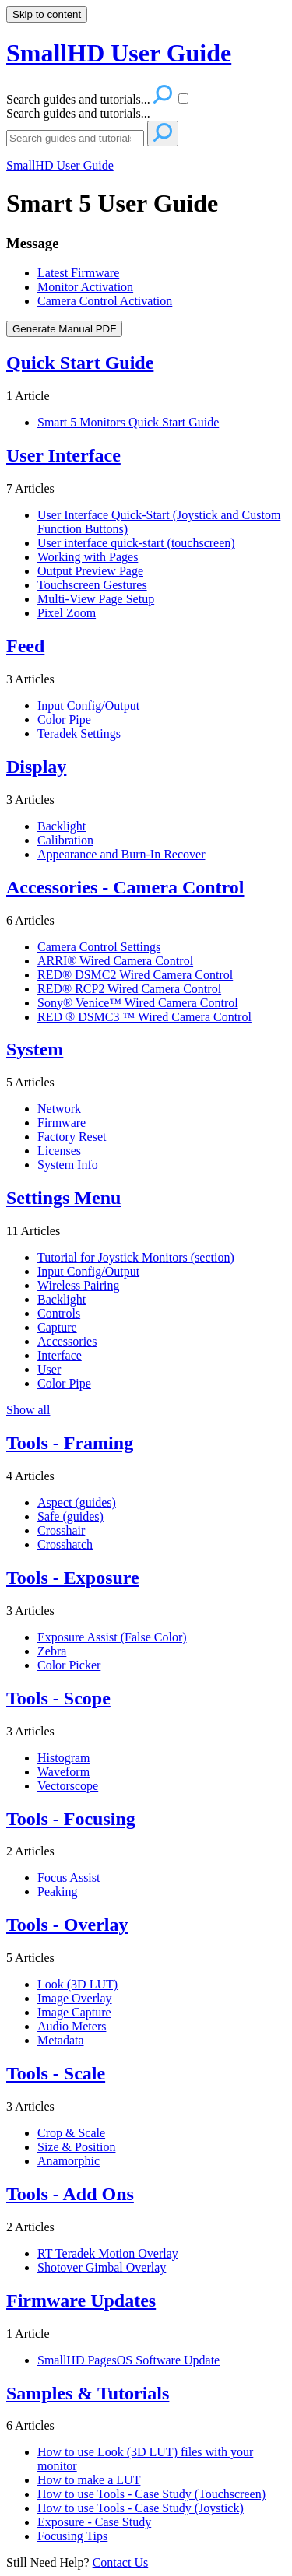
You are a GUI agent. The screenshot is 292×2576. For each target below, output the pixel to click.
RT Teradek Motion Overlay (107, 2253)
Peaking (57, 1891)
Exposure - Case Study (94, 2522)
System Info (67, 1164)
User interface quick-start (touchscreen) (136, 542)
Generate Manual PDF (64, 329)
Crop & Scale (71, 2132)
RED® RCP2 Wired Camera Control (129, 988)
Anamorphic (68, 2160)
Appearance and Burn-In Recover (121, 854)
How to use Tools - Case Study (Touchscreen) (151, 2494)
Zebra (51, 1651)
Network (59, 1108)
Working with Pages (87, 556)
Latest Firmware (78, 272)
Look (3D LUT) (77, 1984)
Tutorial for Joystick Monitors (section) (135, 1257)
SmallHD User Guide (60, 165)
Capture (57, 1327)
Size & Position (76, 2146)
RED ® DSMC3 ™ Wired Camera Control (144, 1016)
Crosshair (61, 1530)
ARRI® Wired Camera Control (115, 960)
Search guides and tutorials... (78, 113)
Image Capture (74, 2012)
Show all (28, 1409)
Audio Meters (71, 2026)
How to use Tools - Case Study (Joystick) (140, 2508)
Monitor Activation (85, 286)
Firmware (61, 1122)
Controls (58, 1313)
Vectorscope (67, 1785)
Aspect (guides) (76, 1502)
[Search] (75, 138)
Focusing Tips (72, 2536)
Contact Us (121, 2562)
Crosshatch (65, 1544)
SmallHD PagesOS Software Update (128, 2360)
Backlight (61, 826)
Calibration (65, 840)
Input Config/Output (88, 705)
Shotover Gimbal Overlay (101, 2267)
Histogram (63, 1757)
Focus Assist (68, 1877)
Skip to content (46, 14)
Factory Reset (71, 1136)
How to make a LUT (88, 2480)
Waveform (63, 1771)
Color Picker (68, 1665)
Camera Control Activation (104, 300)
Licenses (59, 1150)
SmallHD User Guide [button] (118, 53)
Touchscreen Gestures (92, 584)
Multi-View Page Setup (95, 598)
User (49, 1369)
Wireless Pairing (78, 1285)
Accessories (67, 1341)
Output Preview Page (90, 570)
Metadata (60, 2040)
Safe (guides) (70, 1516)
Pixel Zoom (66, 612)
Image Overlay (74, 1998)
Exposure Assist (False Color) (112, 1637)
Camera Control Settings (98, 946)
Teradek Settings (79, 733)
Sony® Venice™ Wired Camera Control (137, 1002)
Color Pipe (64, 719)
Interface (59, 1355)
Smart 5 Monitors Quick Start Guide (128, 422)
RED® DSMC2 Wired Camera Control (135, 974)
